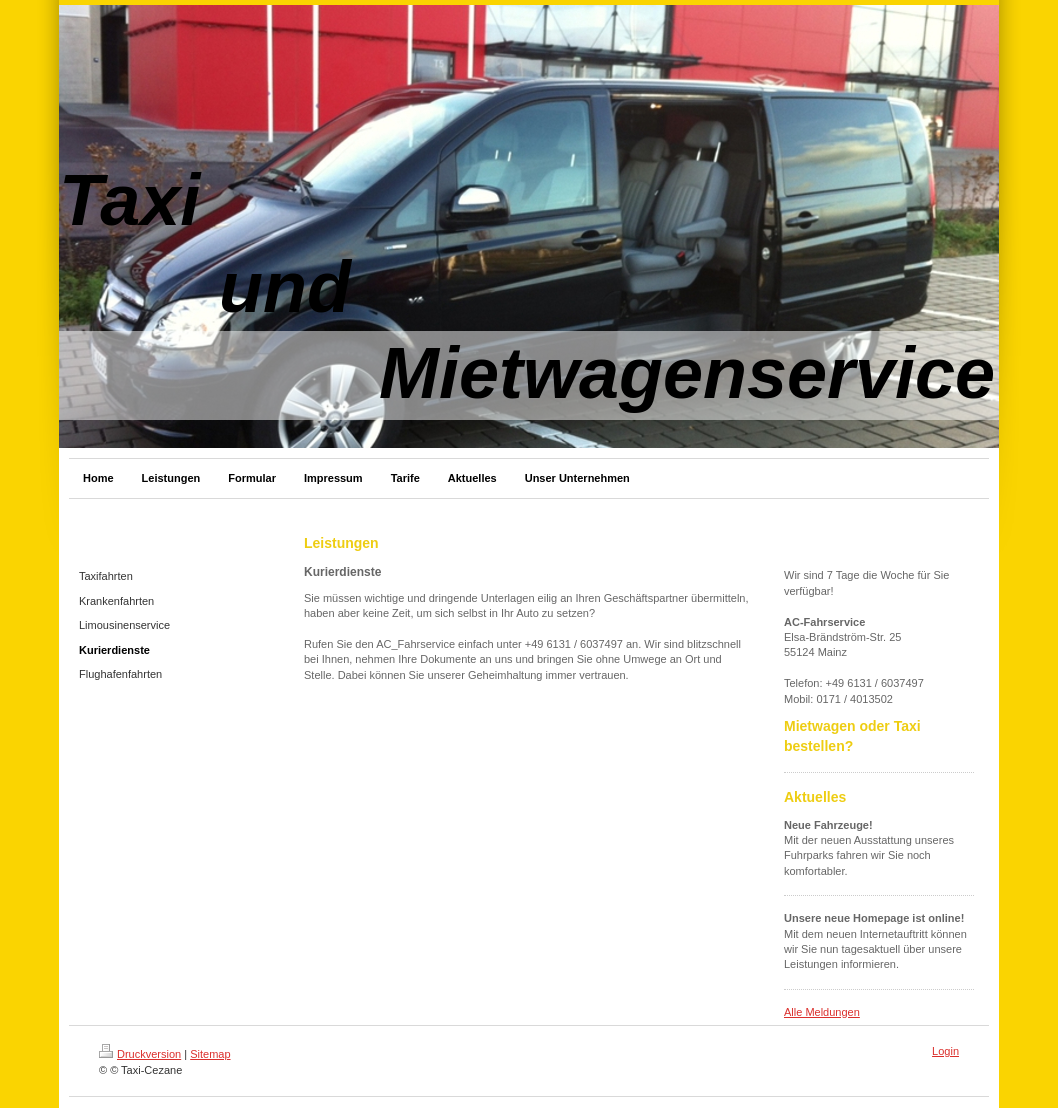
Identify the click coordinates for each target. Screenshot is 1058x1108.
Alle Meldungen (822, 1012)
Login (945, 1051)
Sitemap (210, 1054)
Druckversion (140, 1054)
